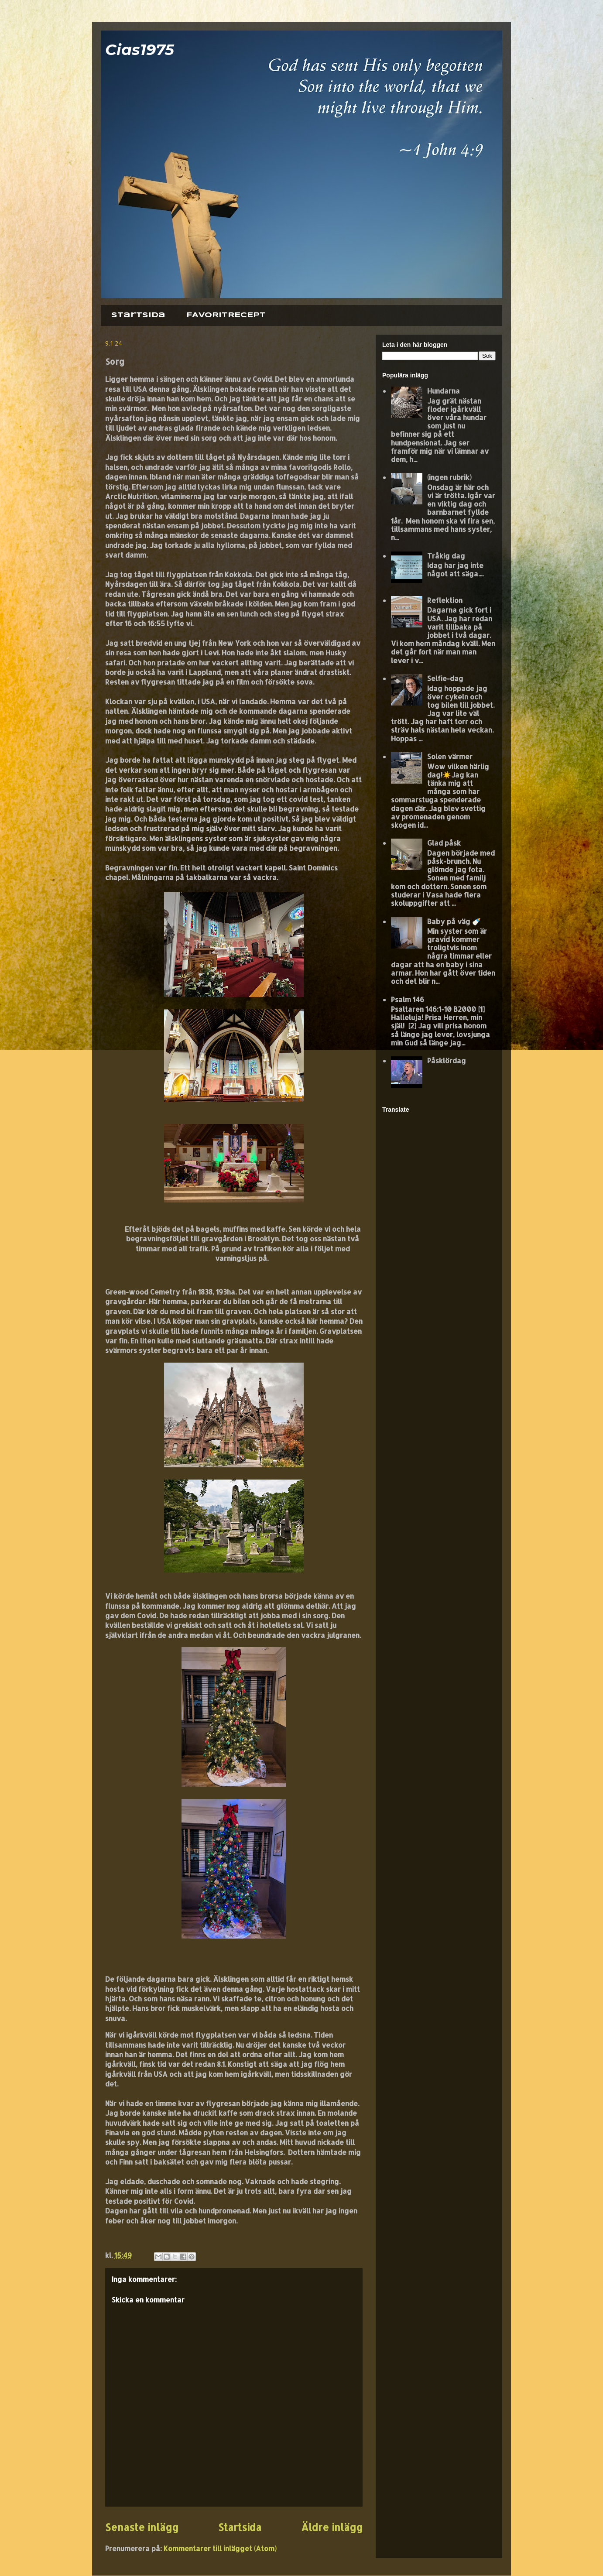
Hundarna (443, 390)
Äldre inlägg (332, 2527)
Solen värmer (450, 756)
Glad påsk (444, 842)
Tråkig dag (446, 555)
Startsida (138, 315)
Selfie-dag (445, 678)
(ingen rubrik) (449, 477)
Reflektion (445, 600)
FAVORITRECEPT (226, 315)
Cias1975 (139, 49)
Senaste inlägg (141, 2527)
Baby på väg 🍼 (454, 921)
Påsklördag (446, 1060)
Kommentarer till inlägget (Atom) (220, 2548)
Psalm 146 (407, 999)
